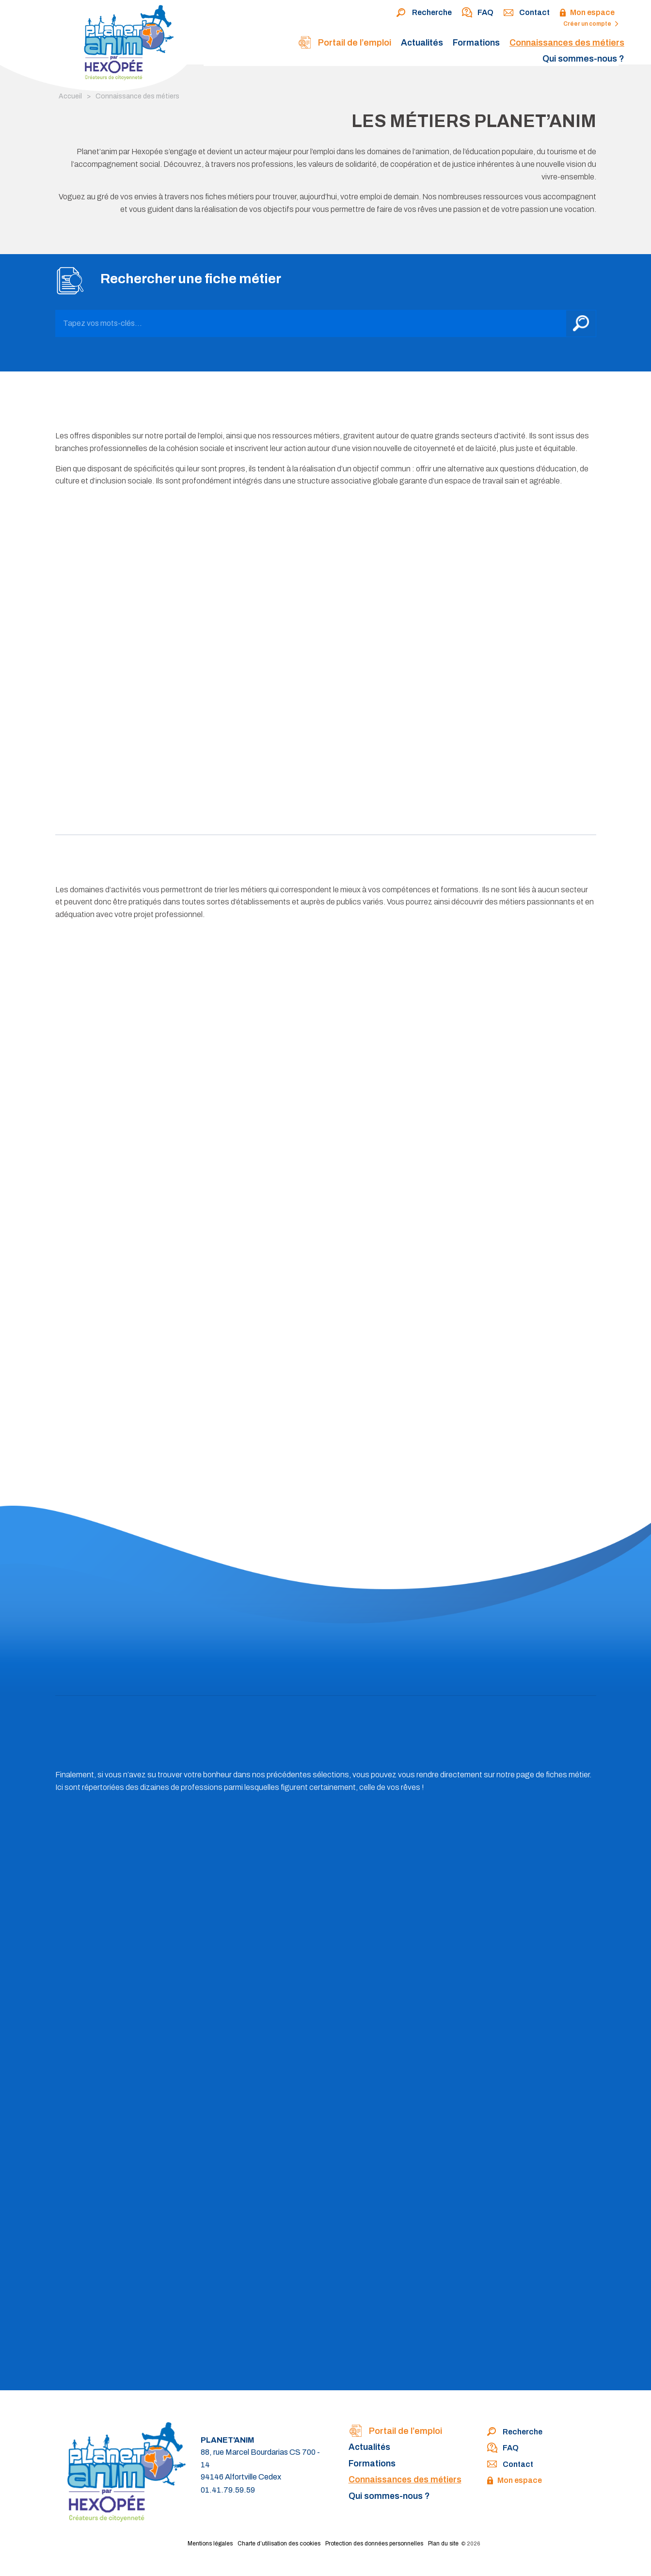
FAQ (477, 13)
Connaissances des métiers (566, 43)
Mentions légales (210, 2543)
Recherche (424, 13)
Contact (526, 13)
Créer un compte (591, 23)
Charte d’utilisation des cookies (279, 2543)
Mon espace (587, 13)
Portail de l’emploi (344, 43)
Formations (476, 43)
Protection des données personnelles (374, 2543)
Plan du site (443, 2543)
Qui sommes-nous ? (583, 59)
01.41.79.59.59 (228, 2490)
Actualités (422, 43)
